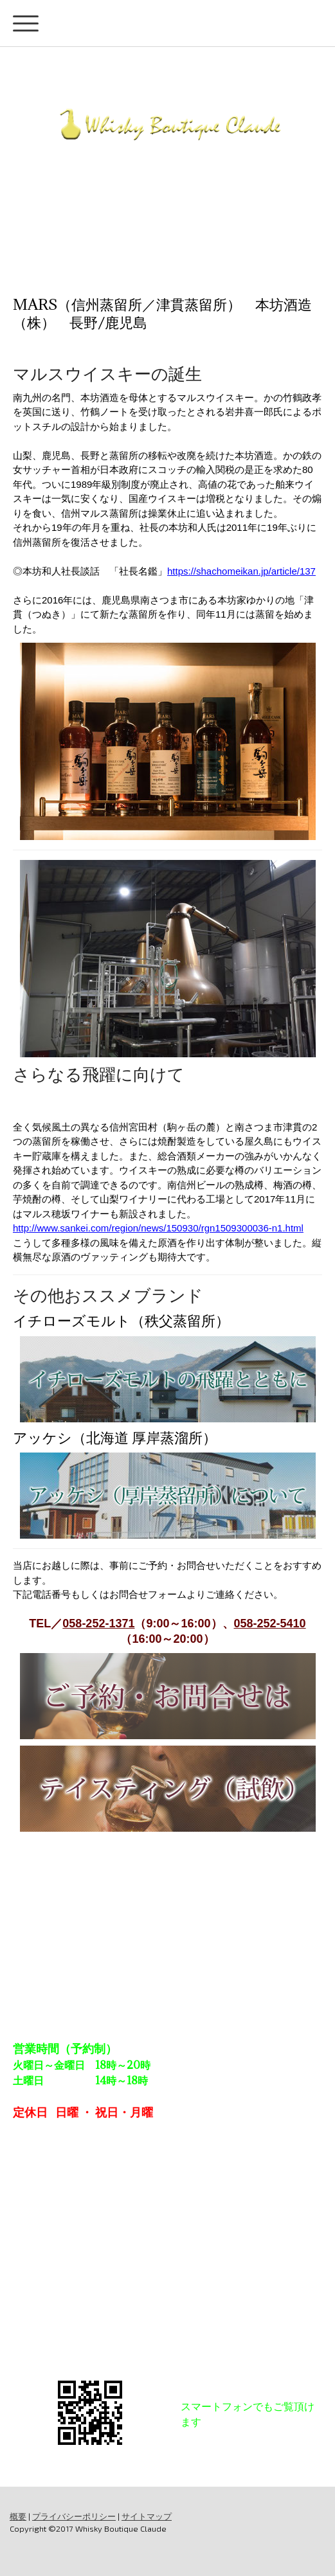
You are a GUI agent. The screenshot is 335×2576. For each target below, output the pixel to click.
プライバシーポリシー (74, 2516)
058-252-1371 (98, 1623)
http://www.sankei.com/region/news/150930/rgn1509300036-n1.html (158, 1227)
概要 (18, 2516)
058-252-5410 (270, 1623)
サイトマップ (147, 2516)
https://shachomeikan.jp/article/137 (241, 571)
